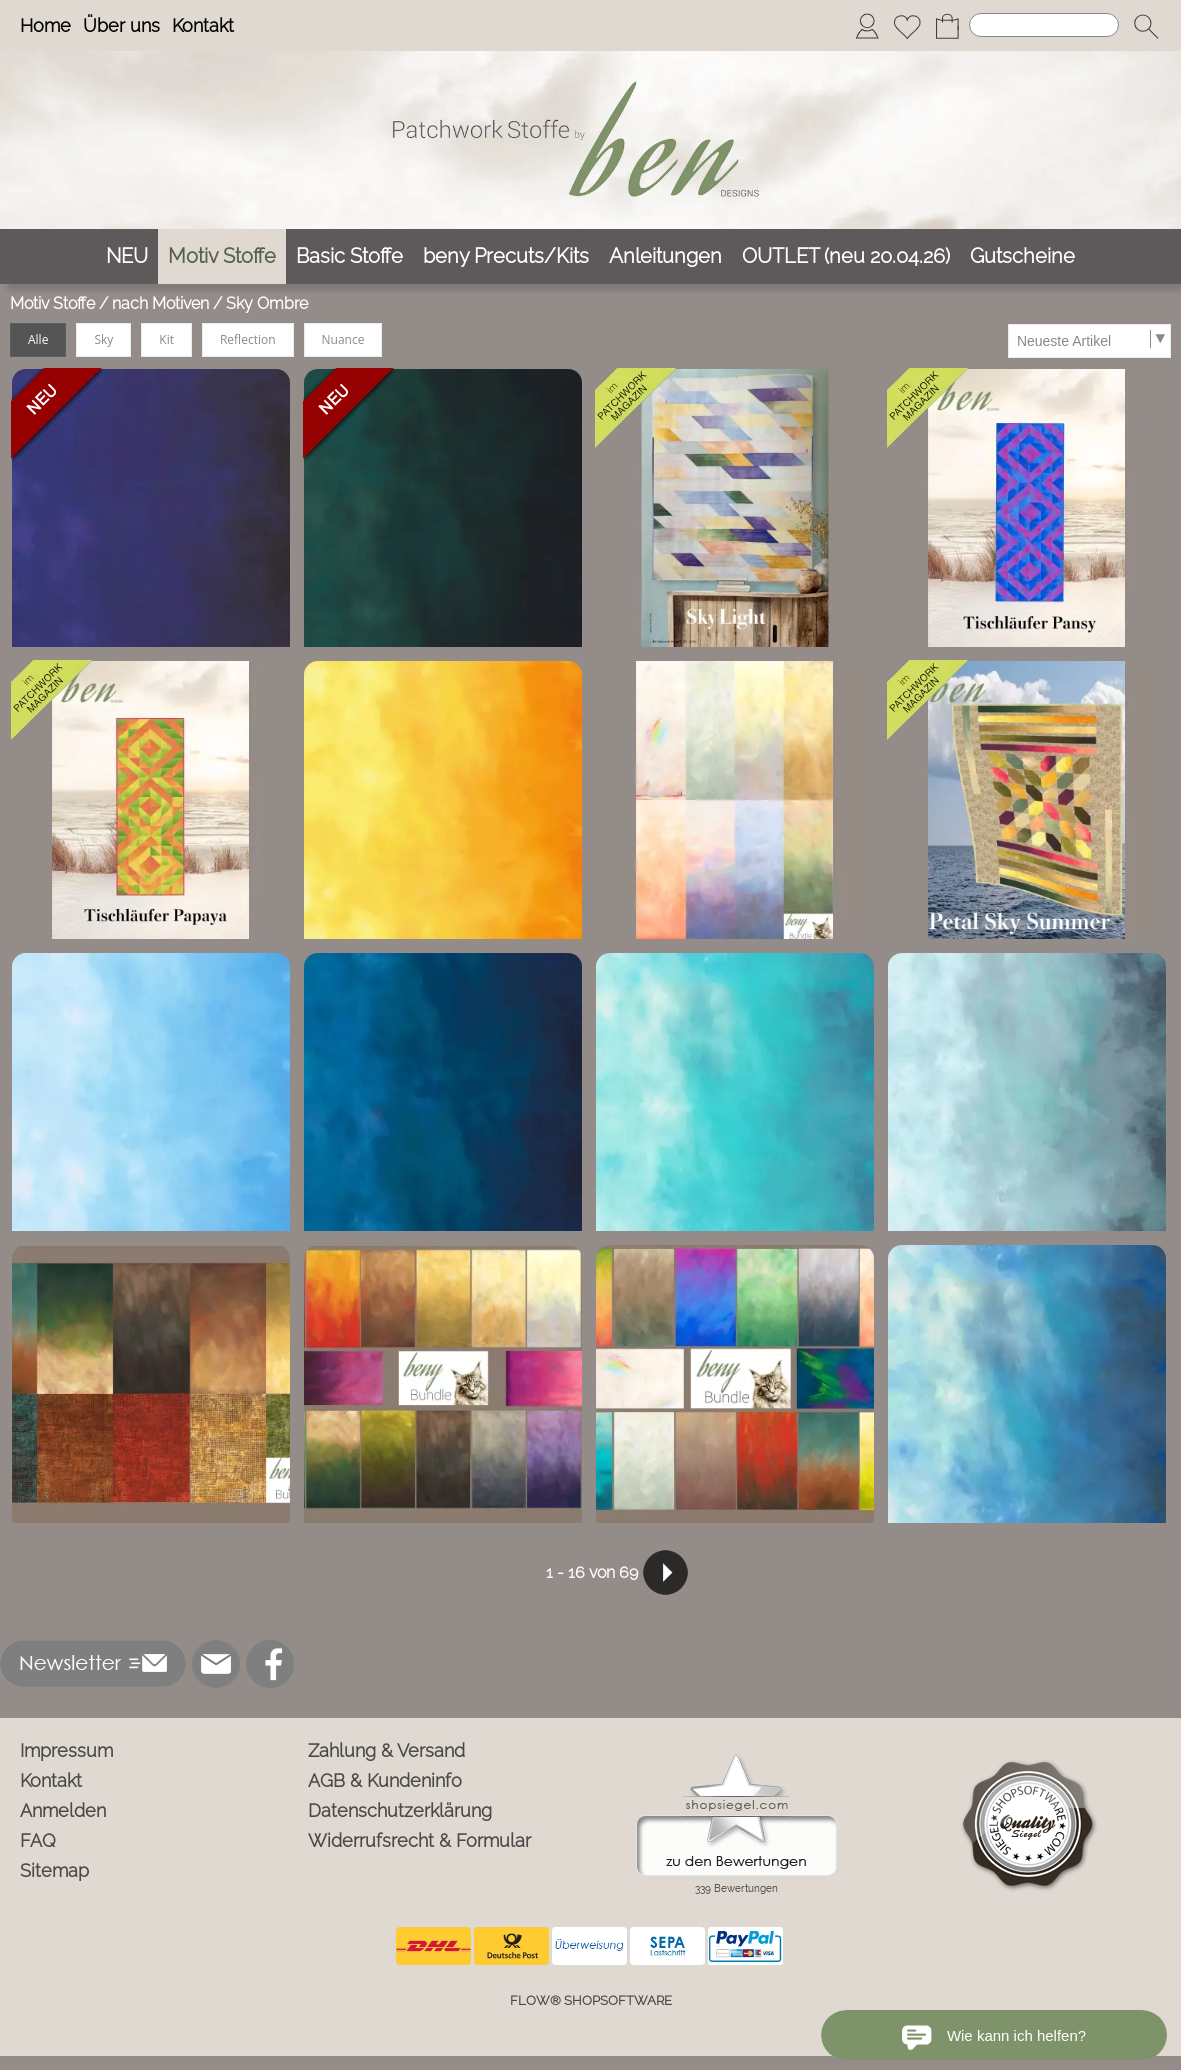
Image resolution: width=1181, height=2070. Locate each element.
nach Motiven (160, 303)
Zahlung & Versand (386, 1750)
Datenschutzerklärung (400, 1810)
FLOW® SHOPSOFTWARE (591, 2000)
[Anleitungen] (665, 256)
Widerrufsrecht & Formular (419, 1840)
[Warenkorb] (947, 26)
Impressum (66, 1750)
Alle (38, 339)
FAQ (38, 1840)
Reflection (248, 339)
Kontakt (203, 25)
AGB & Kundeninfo (385, 1780)
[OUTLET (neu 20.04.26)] (846, 256)
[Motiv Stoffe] (222, 256)
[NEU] (127, 256)
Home (45, 25)
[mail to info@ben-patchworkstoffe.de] (216, 1664)
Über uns (121, 25)
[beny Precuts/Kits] (506, 256)
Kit (166, 339)
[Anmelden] (867, 26)
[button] (1146, 26)
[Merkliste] (907, 26)
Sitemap (54, 1870)
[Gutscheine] (1022, 256)
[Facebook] (270, 1664)
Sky (103, 339)
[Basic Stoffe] (349, 256)
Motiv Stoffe (52, 303)
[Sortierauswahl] (1089, 341)
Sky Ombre (267, 303)
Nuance (343, 339)
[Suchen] (1044, 25)
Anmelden (63, 1810)
